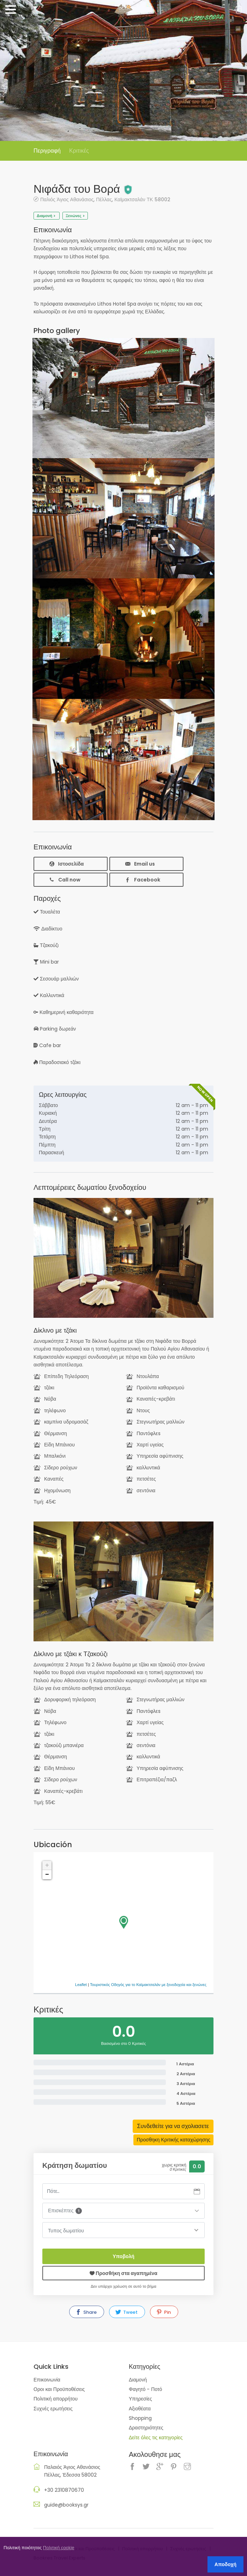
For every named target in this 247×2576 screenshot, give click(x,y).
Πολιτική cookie (58, 2547)
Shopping (140, 2418)
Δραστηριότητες (146, 2427)
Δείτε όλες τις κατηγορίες (155, 2437)
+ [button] (47, 1865)
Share (86, 2312)
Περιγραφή (47, 151)
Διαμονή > (46, 216)
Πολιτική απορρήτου (56, 2398)
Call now (64, 879)
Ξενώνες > (75, 216)
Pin (163, 2312)
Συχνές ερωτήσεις (53, 2408)
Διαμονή (138, 2379)
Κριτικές (79, 151)
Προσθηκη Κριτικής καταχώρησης (173, 2139)
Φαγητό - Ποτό (145, 2389)
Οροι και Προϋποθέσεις (59, 2389)
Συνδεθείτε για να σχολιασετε (173, 2126)
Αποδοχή (225, 2564)
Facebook (142, 879)
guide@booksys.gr (66, 2504)
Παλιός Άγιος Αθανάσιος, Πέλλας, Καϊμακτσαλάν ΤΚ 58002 (105, 199)
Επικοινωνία (47, 2379)
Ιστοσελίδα (66, 863)
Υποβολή (123, 2256)
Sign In (238, 10)
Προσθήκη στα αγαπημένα (123, 2273)
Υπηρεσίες (140, 2398)
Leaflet (81, 1984)
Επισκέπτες (65, 2210)
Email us (139, 863)
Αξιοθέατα (140, 2408)
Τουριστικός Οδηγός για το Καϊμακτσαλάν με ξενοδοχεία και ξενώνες (148, 1984)
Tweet (126, 2312)
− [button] (47, 1874)
